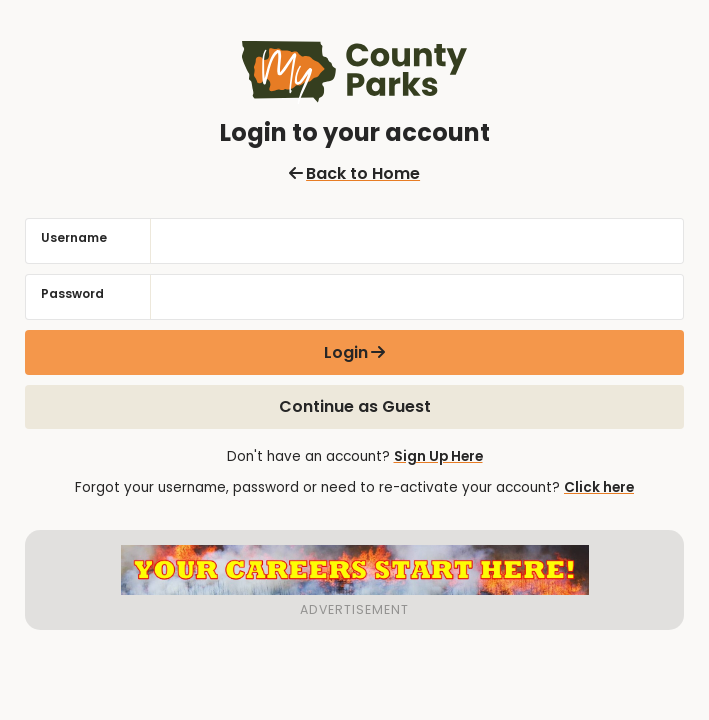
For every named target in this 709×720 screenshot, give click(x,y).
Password (72, 293)
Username (74, 237)
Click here (599, 487)
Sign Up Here (438, 456)
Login (346, 352)
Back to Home (354, 173)
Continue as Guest (355, 406)
